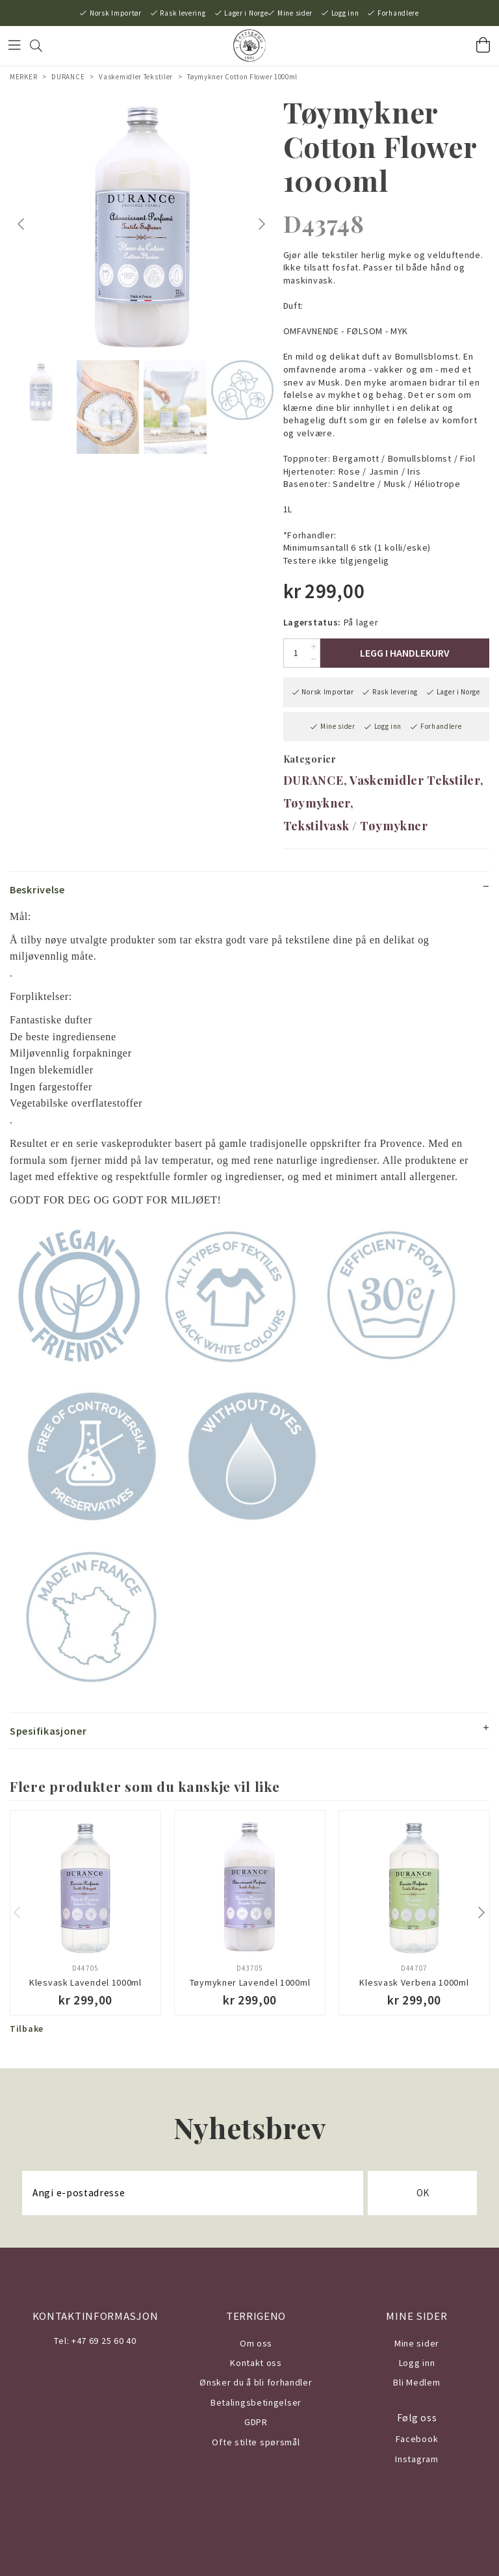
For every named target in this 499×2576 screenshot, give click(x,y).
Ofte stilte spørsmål (256, 2442)
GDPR (256, 2422)
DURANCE (67, 76)
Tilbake (27, 2028)
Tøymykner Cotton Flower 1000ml (242, 76)
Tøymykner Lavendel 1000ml (250, 1982)
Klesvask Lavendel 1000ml (85, 1982)
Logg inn (345, 13)
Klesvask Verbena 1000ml (413, 1982)
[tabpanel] (141, 224)
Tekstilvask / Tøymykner (355, 826)
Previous (22, 224)
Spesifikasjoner (48, 1730)
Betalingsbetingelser (256, 2402)
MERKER (23, 76)
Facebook (417, 2439)
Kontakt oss (256, 2363)
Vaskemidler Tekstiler (136, 76)
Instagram (416, 2459)
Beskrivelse (37, 889)
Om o (251, 2343)
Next (263, 224)
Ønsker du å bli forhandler (255, 2382)
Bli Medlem (416, 2382)
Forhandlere (398, 13)
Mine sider (295, 13)
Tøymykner (316, 803)
